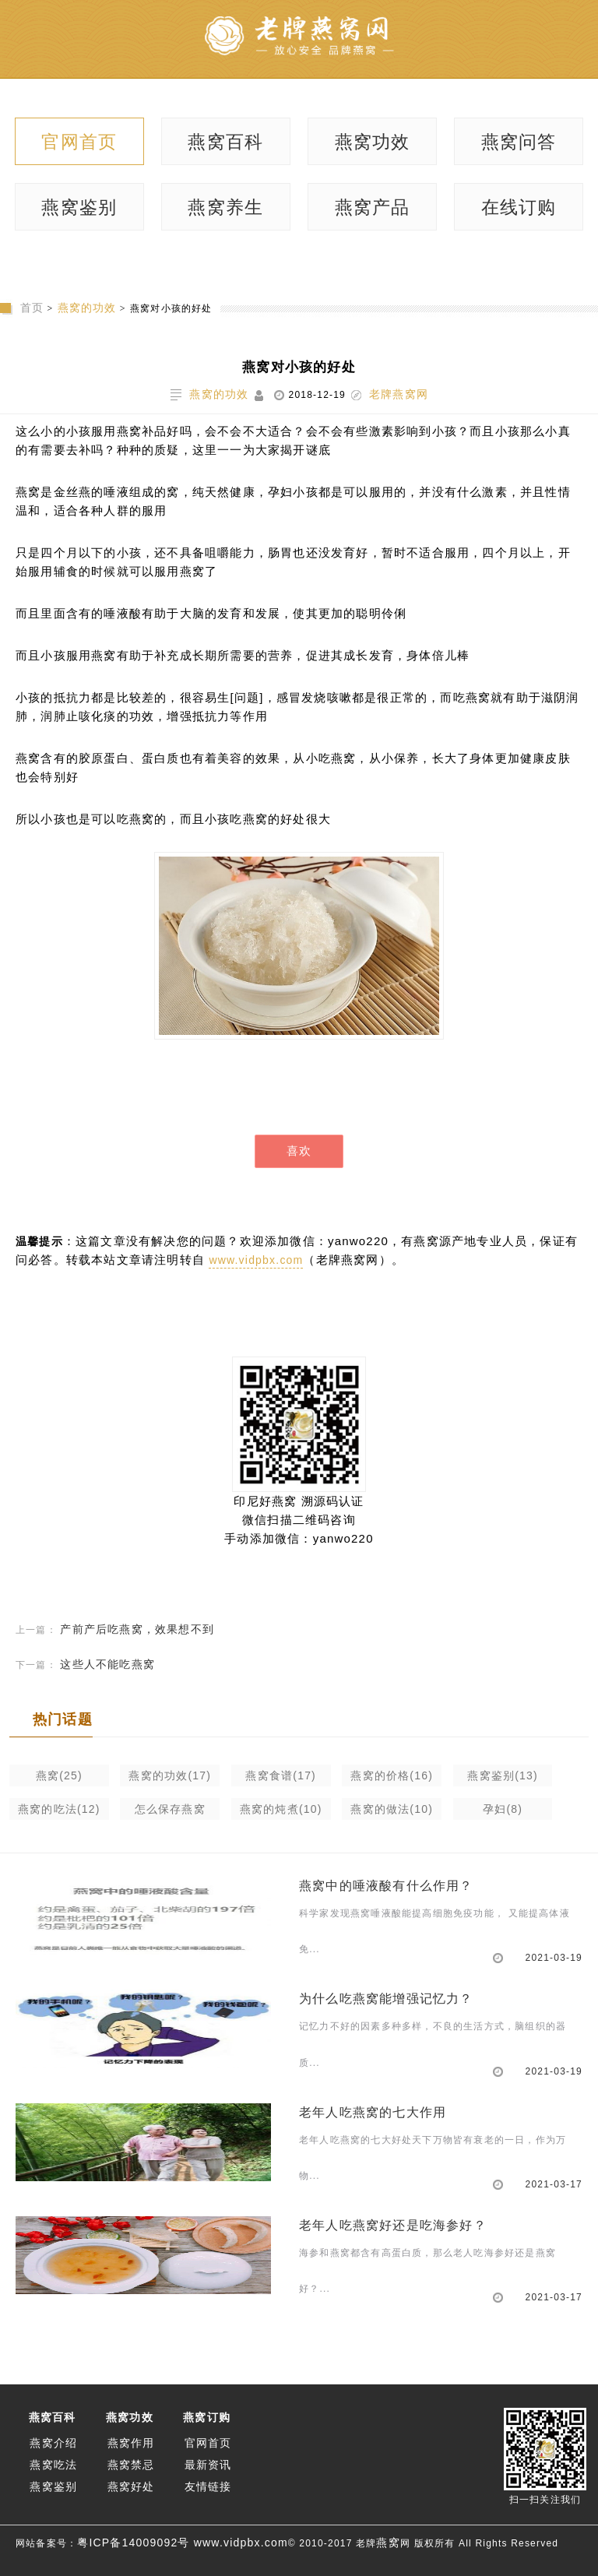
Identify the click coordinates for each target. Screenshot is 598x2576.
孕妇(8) (502, 1809)
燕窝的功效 (87, 307)
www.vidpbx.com (256, 1260)
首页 (32, 307)
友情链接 (208, 2486)
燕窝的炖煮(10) (281, 1809)
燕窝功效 (372, 142)
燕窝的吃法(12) (59, 1809)
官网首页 (79, 142)
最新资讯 (208, 2464)
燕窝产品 (372, 207)
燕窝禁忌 (131, 2464)
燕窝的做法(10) (391, 1809)
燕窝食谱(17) (280, 1775)
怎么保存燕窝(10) (170, 1811)
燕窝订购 (206, 2417)
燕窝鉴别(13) (502, 1775)
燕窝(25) (59, 1775)
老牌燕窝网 (398, 394)
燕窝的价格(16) (391, 1775)
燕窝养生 (225, 207)
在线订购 (519, 207)
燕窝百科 (225, 142)
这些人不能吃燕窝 (107, 1664)
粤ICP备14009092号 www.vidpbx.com (182, 2542)
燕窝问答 (519, 142)
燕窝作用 (131, 2443)
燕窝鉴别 (79, 207)
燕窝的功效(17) (169, 1775)
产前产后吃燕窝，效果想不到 (137, 1629)
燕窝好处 (131, 2486)
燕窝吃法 (53, 2464)
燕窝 (387, 2542)
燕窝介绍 (53, 2443)
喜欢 (299, 1150)
